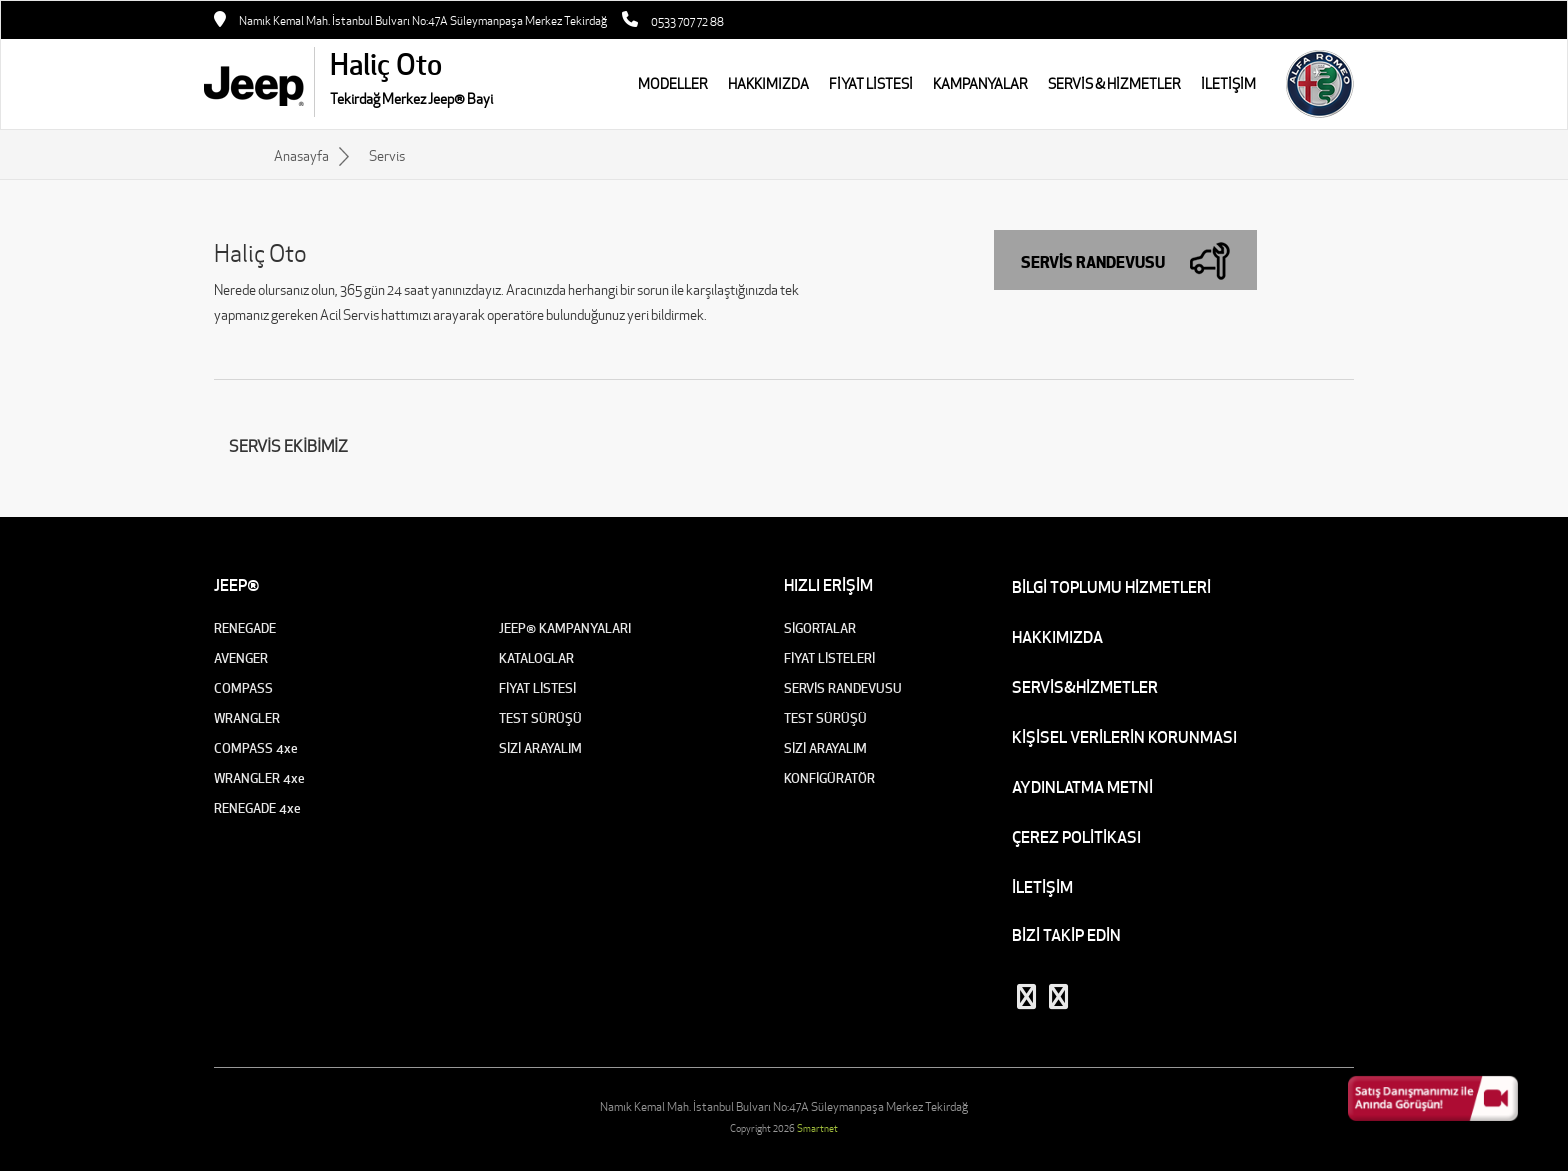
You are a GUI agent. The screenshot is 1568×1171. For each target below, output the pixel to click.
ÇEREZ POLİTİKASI (1076, 837)
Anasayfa (301, 156)
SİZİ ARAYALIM (540, 748)
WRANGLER (247, 718)
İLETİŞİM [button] (1228, 84)
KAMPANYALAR (980, 84)
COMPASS (243, 688)
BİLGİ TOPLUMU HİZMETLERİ (1111, 587)
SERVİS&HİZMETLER (1085, 687)
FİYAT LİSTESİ (871, 84)
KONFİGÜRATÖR (829, 778)
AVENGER (241, 658)
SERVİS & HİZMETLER (1114, 84)
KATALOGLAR (536, 658)
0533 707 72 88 (687, 21)
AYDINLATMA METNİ (1082, 787)
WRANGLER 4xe (259, 778)
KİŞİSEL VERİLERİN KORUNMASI (1124, 737)
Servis (387, 156)
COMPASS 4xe (256, 748)
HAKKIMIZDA (768, 84)
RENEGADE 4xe (257, 808)
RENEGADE (245, 628)
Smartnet (817, 1128)
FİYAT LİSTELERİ (829, 658)
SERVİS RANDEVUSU (843, 688)
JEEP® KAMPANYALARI (565, 628)
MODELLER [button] (673, 84)
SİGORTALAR (820, 628)
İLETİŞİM (1042, 887)
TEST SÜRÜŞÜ (540, 718)
